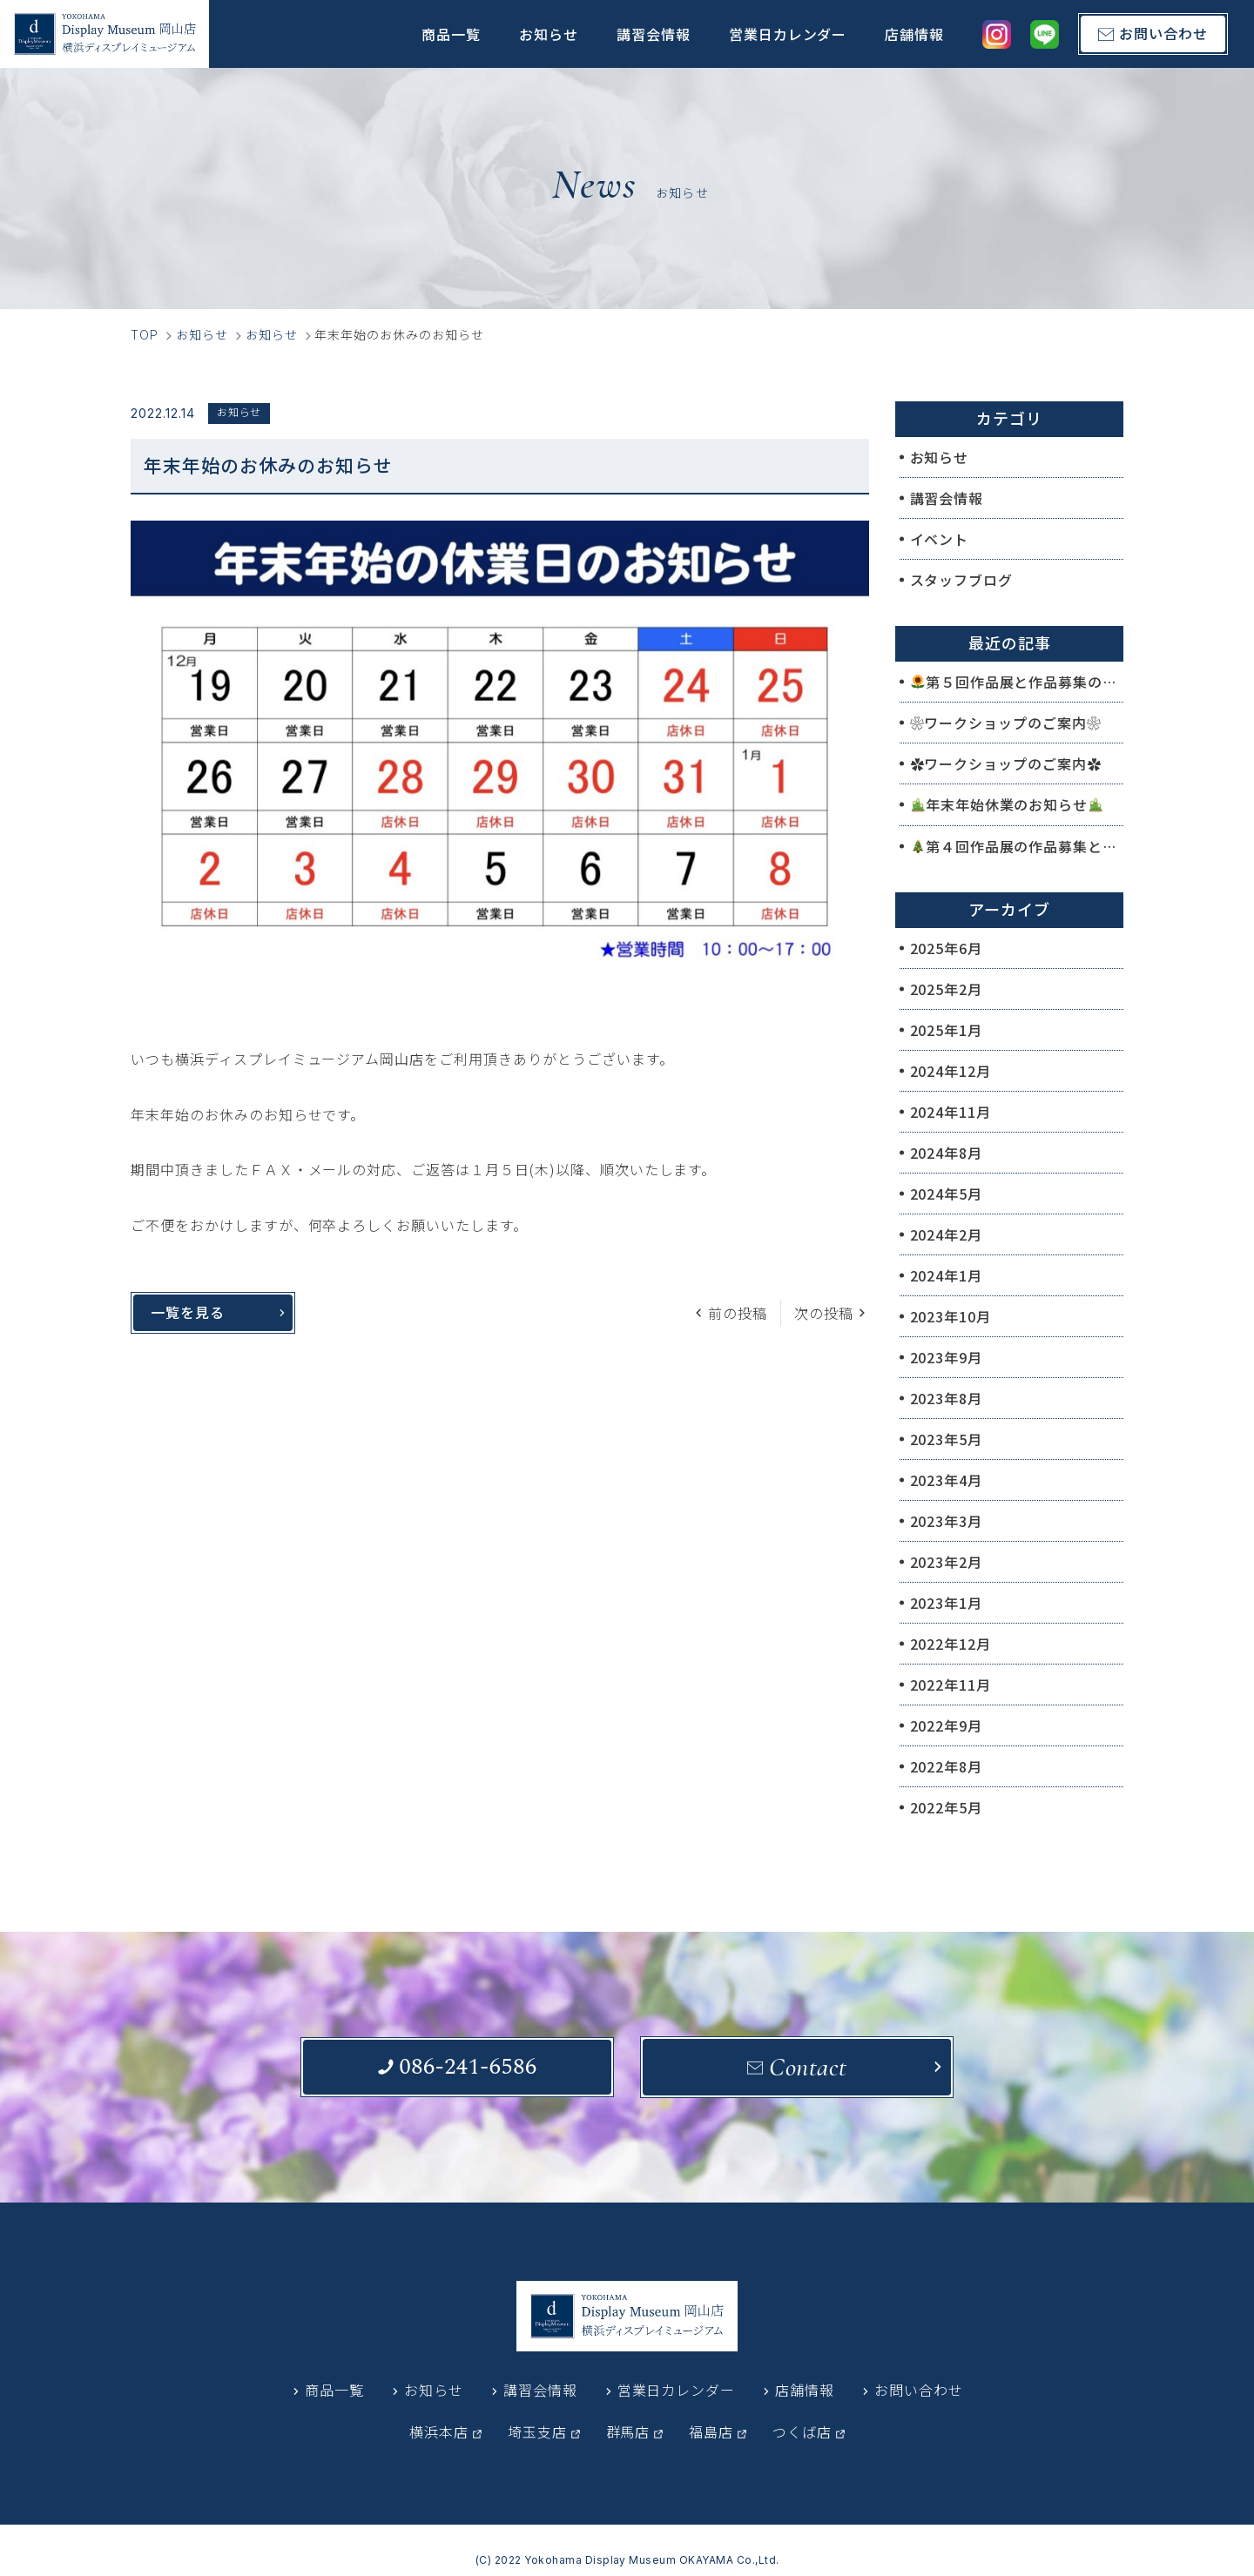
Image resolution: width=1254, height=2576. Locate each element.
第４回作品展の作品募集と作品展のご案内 (1017, 846)
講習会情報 (654, 34)
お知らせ (548, 34)
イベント (939, 538)
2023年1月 (946, 1602)
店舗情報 (914, 34)
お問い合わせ (918, 2389)
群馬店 (628, 2431)
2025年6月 (946, 948)
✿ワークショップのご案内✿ (1006, 763)
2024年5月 (946, 1193)
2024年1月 (946, 1275)
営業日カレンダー (788, 34)
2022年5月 (946, 1807)
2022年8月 (946, 1766)
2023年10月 (951, 1316)
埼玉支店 (537, 2431)
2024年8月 (946, 1152)
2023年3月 (946, 1520)
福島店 (711, 2431)
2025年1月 (946, 1029)
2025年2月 (946, 989)
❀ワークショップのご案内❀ (1006, 722)
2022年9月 (946, 1725)
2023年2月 (946, 1561)
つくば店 (802, 2431)
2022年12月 (951, 1643)
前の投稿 (737, 1312)
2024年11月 (951, 1111)
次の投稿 (823, 1312)
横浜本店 (439, 2431)
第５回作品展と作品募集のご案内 (1017, 681)
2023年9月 (946, 1357)
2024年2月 (946, 1234)
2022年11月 (951, 1684)
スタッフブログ (962, 579)
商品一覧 (451, 34)
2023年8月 (946, 1398)
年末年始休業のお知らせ (1007, 804)
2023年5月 (946, 1439)
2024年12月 (951, 1070)
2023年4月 (946, 1480)
